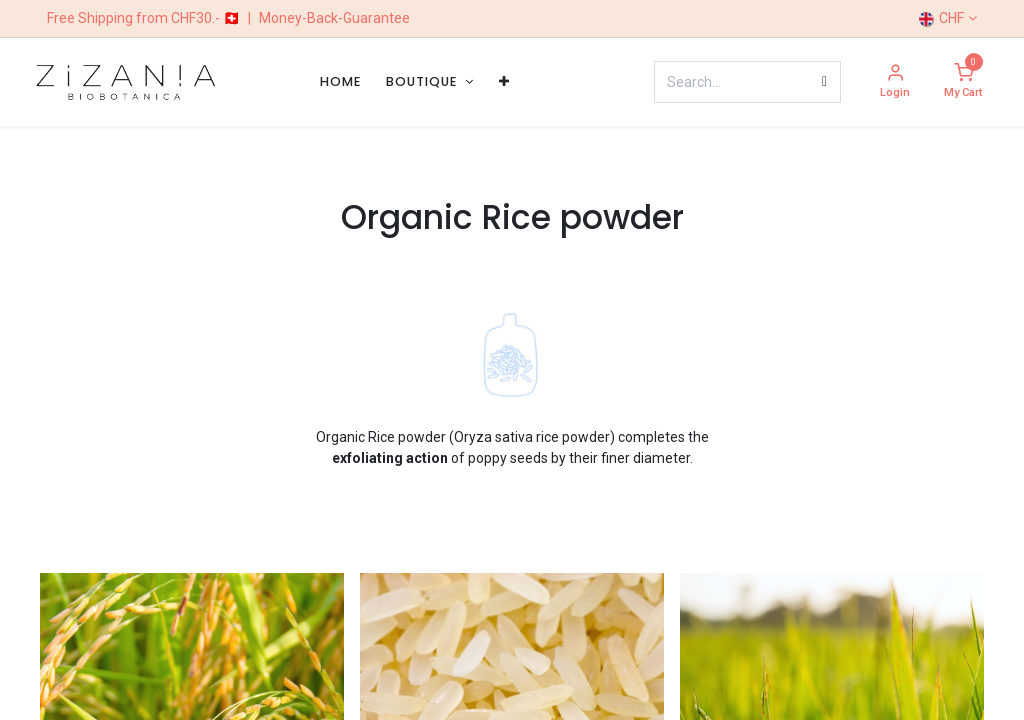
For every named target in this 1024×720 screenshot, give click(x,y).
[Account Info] (895, 82)
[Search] (824, 82)
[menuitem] (340, 81)
